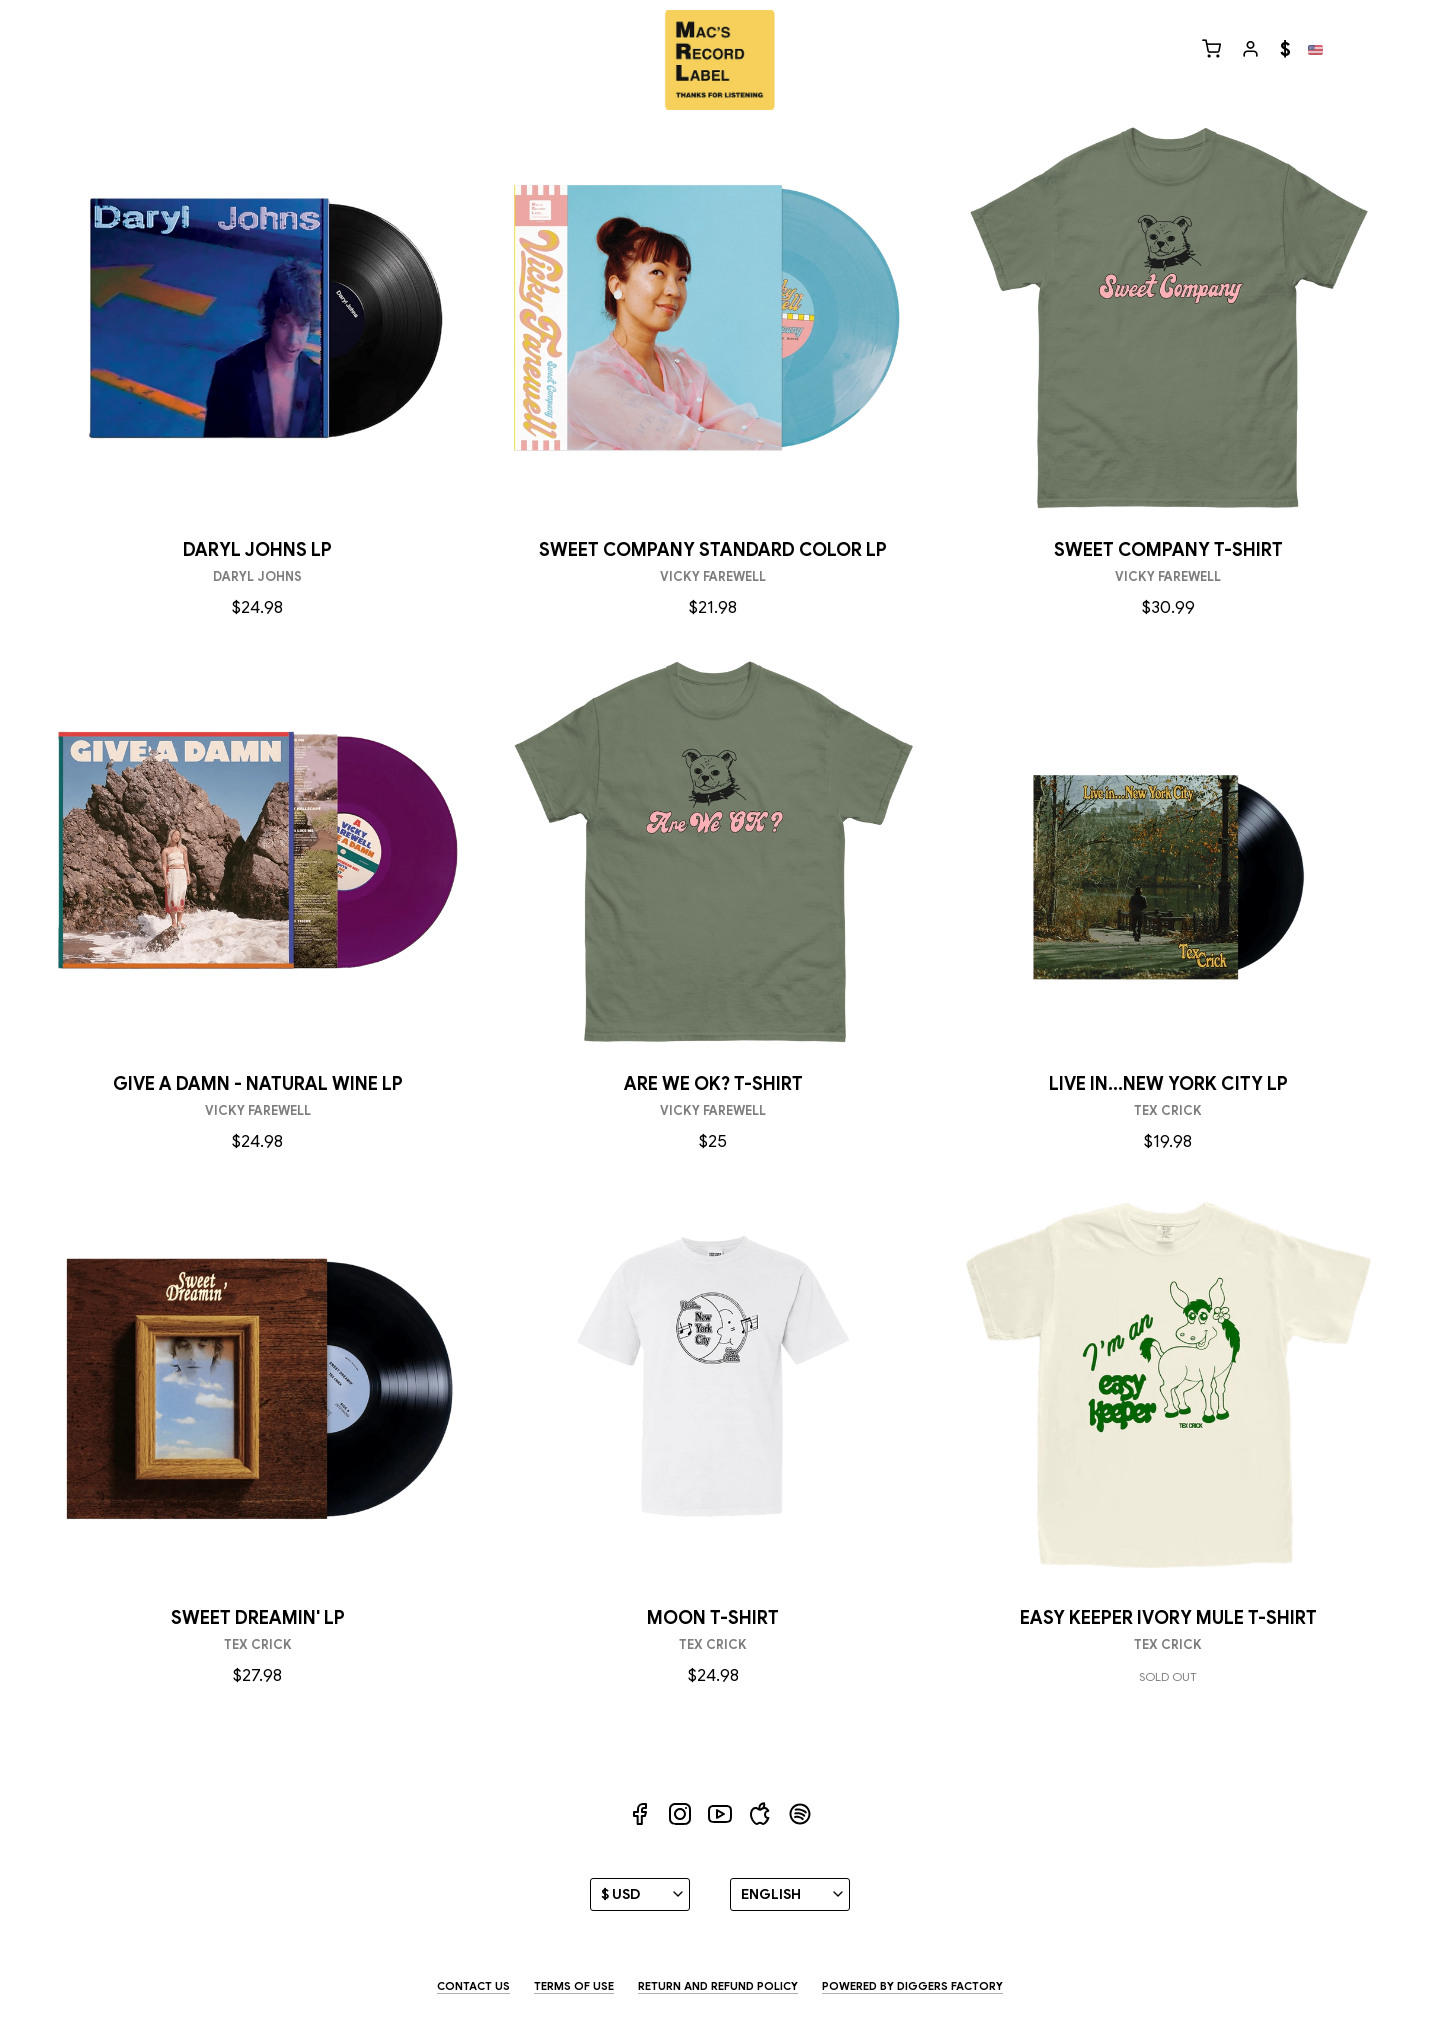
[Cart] (1211, 50)
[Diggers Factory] (719, 60)
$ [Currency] (1285, 49)
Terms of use (574, 1986)
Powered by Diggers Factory (912, 1986)
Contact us (473, 1986)
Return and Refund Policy (718, 1986)
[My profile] (1250, 50)
